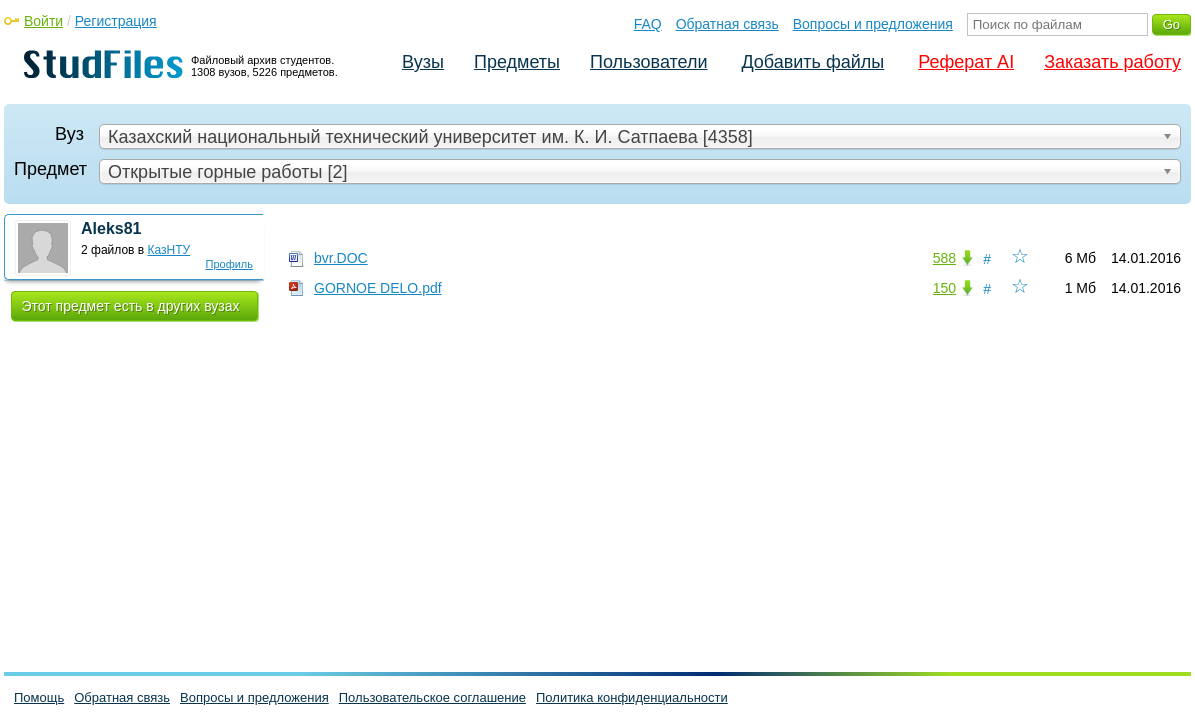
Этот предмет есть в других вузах (131, 306)
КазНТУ (169, 250)
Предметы (517, 62)
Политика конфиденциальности (632, 697)
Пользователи (648, 62)
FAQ (648, 24)
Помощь (39, 697)
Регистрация (116, 21)
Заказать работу (1112, 62)
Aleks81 (111, 228)
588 (944, 258)
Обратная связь (727, 24)
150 (944, 288)
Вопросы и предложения (873, 24)
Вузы (423, 62)
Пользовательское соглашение (432, 697)
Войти (43, 21)
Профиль (230, 264)
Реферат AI (966, 62)
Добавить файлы (812, 62)
